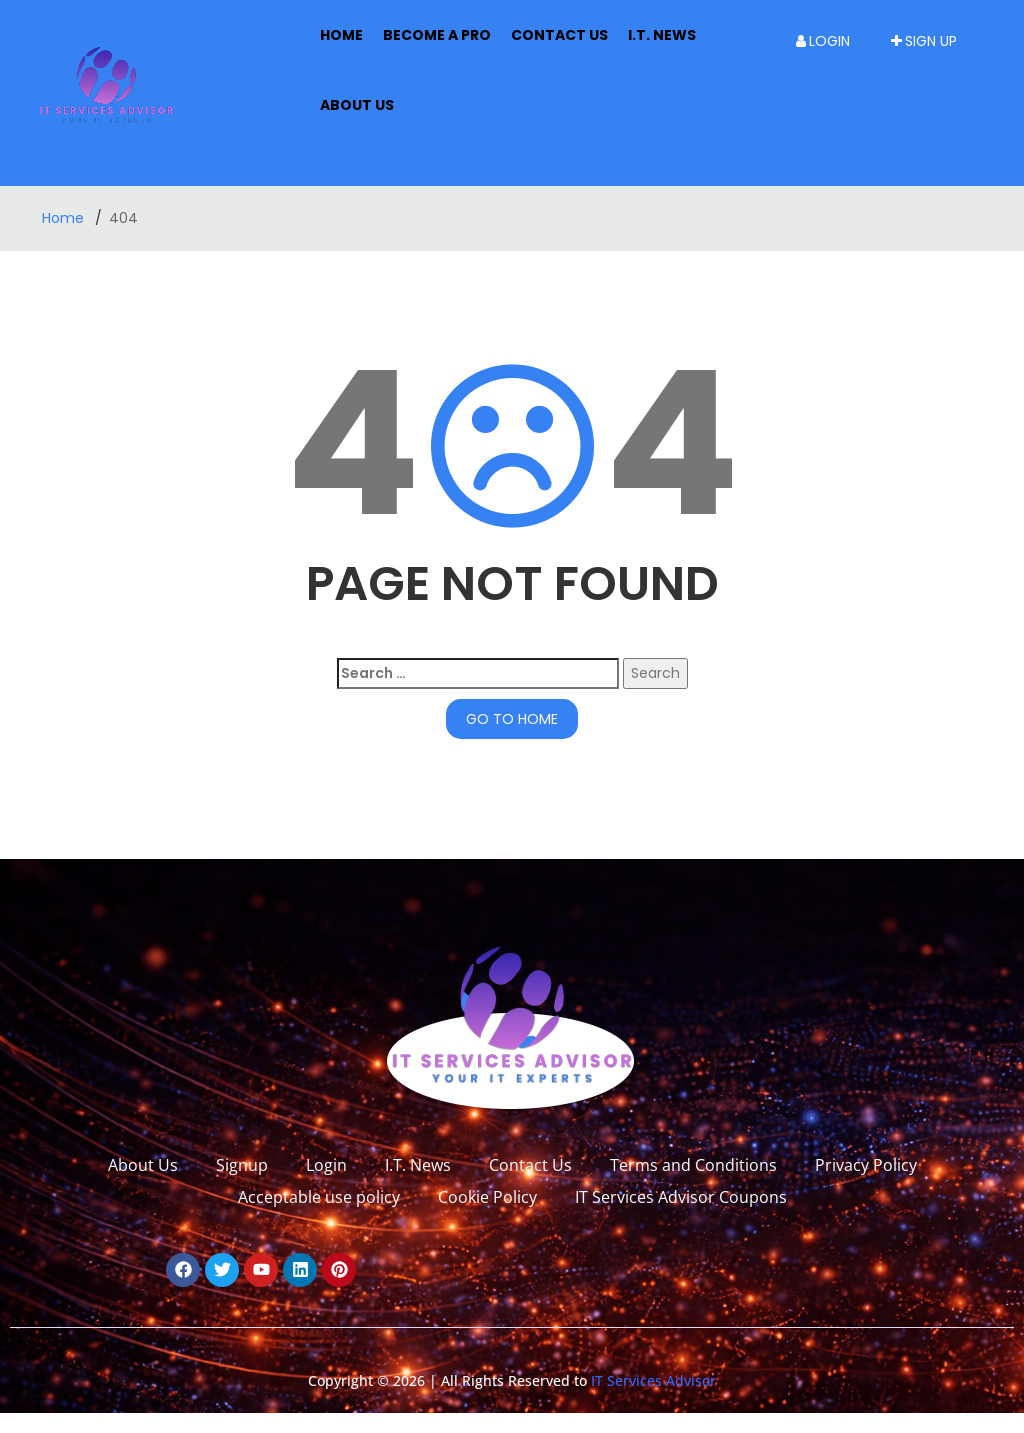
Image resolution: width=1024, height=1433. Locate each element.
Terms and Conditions (693, 1165)
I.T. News (662, 35)
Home (341, 35)
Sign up (924, 41)
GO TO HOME (512, 719)
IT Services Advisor (651, 1380)
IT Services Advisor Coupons (681, 1197)
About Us (143, 1165)
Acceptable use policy (319, 1197)
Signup (242, 1165)
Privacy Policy (866, 1165)
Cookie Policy (487, 1197)
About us (357, 105)
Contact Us (559, 35)
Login (823, 41)
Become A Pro (437, 35)
